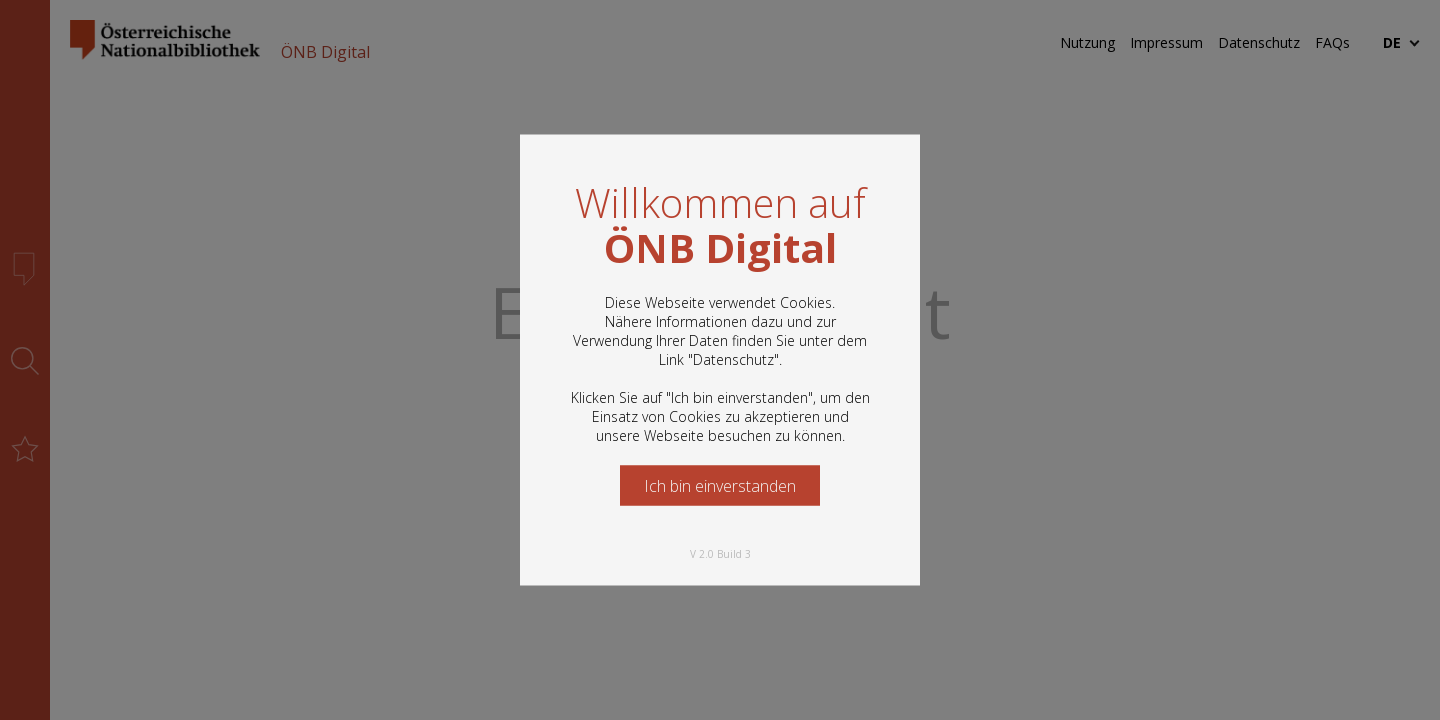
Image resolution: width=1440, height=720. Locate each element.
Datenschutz (733, 359)
